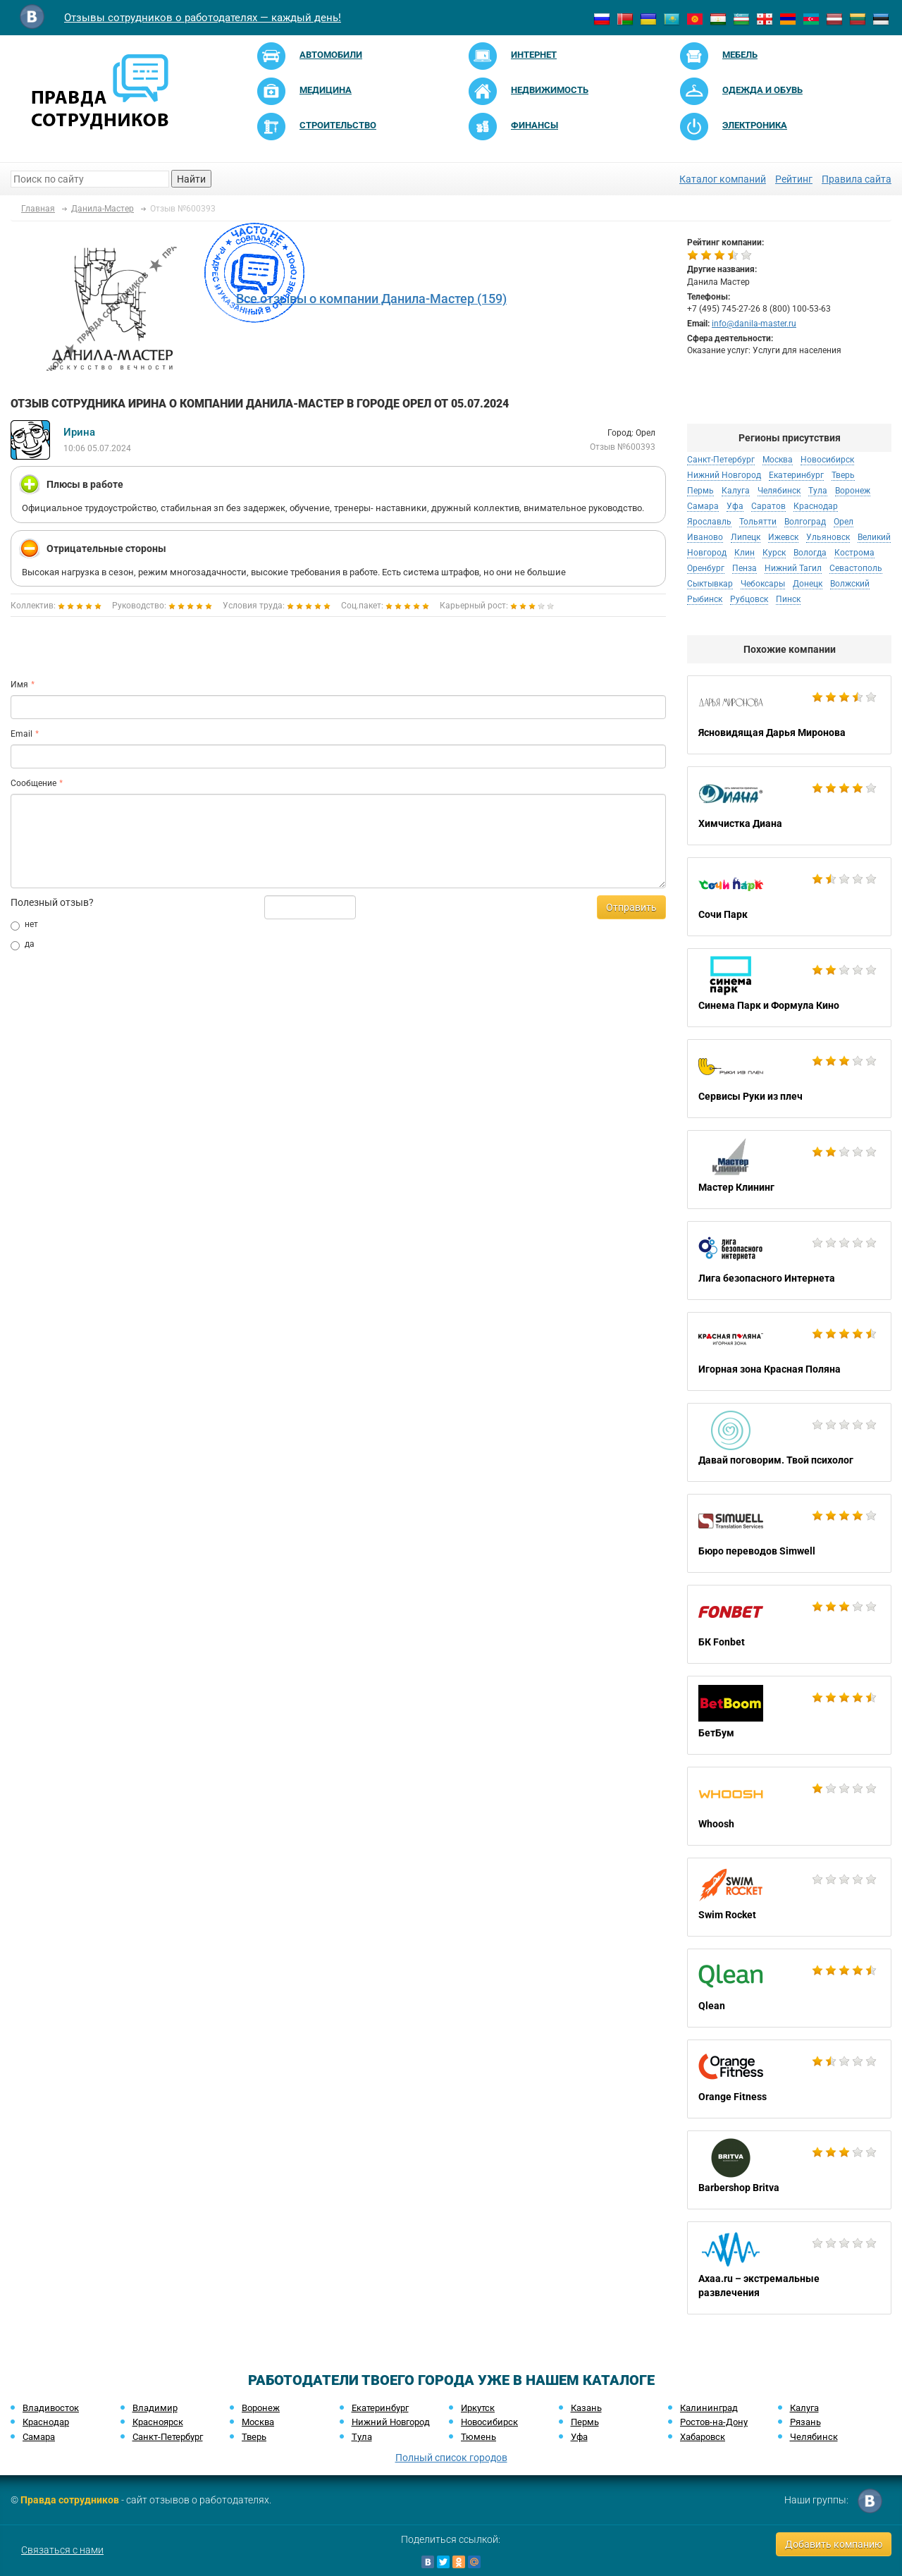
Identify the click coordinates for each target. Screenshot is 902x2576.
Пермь (700, 491)
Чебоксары (763, 584)
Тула (817, 491)
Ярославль (709, 522)
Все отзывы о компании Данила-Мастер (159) (371, 298)
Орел (843, 522)
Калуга (736, 491)
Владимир (155, 2408)
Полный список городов (451, 2457)
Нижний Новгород (724, 475)
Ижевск (783, 537)
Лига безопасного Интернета (789, 1260)
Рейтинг (794, 179)
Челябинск (779, 491)
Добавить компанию (833, 2544)
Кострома (854, 553)
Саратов (768, 506)
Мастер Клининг (789, 1169)
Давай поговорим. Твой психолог (789, 1442)
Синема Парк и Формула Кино (789, 987)
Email (21, 734)
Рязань (805, 2422)
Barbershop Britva (789, 2170)
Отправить (631, 907)
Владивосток (51, 2408)
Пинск (788, 599)
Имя (19, 684)
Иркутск (478, 2408)
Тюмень (478, 2436)
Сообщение (33, 783)
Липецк (745, 537)
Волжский (850, 584)
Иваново (705, 537)
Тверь (843, 475)
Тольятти (758, 522)
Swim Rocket (789, 1897)
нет (24, 925)
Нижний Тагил (793, 568)
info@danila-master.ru (754, 324)
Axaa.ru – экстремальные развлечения (789, 2268)
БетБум (789, 1715)
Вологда (810, 553)
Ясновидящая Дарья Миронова (789, 715)
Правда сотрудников (69, 2500)
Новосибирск (827, 460)
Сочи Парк (789, 897)
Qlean (789, 1988)
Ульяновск (828, 537)
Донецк (807, 584)
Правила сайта (856, 179)
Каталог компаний (722, 179)
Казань (586, 2408)
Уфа (735, 506)
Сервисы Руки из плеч (789, 1078)
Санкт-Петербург (721, 460)
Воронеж (852, 491)
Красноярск (157, 2422)
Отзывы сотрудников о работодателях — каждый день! (202, 17)
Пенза (744, 568)
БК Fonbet (789, 1624)
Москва (777, 460)
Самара (703, 506)
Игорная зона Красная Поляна (789, 1351)
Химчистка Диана (789, 806)
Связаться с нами (62, 2550)
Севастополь (855, 568)
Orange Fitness (789, 2079)
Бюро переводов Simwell (789, 1533)
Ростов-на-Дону (714, 2422)
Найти (191, 179)
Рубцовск (749, 599)
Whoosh (789, 1806)
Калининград (709, 2408)
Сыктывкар (710, 584)
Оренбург (705, 568)
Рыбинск (704, 599)
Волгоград (805, 522)
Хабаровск (702, 2436)
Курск (774, 553)
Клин (744, 553)
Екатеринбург (796, 475)
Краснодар (815, 506)
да (23, 944)
